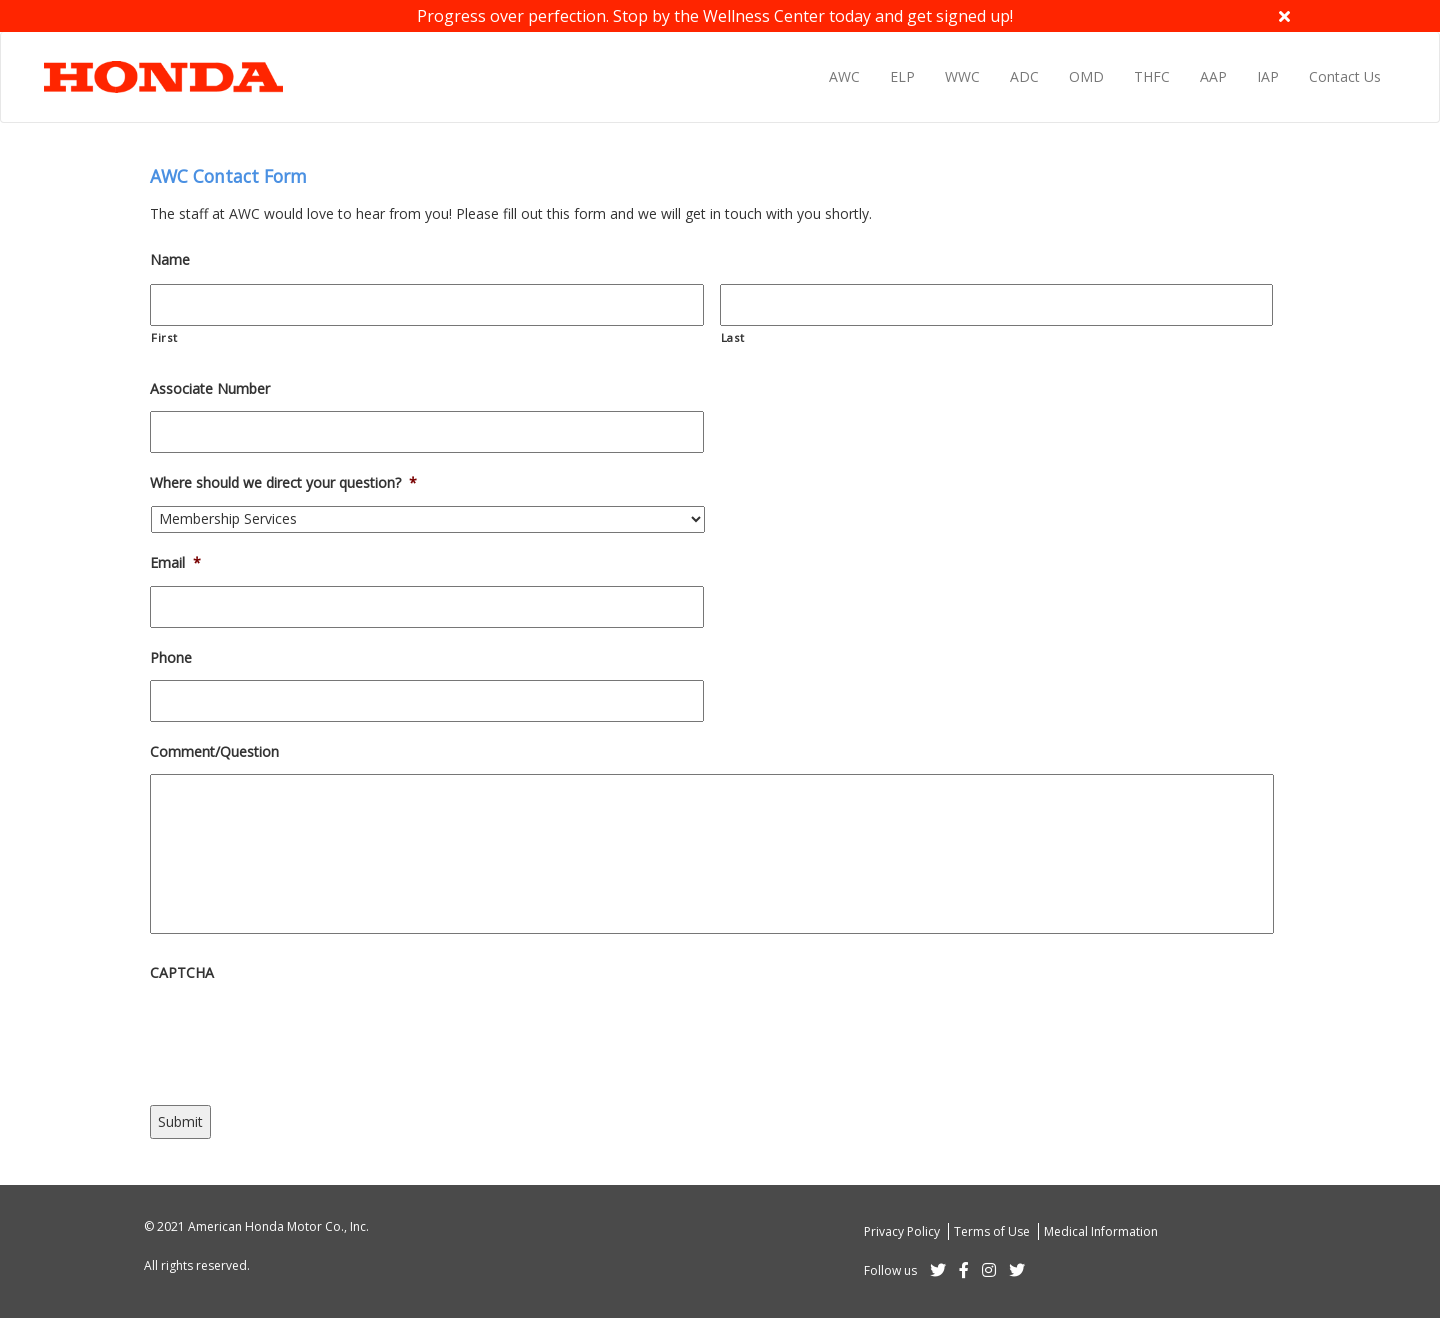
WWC (962, 76)
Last (733, 337)
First (164, 337)
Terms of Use (993, 1231)
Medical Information (1101, 1231)
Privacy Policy (903, 1231)
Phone (171, 658)
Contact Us (1345, 76)
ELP (902, 76)
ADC (1024, 76)
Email (175, 563)
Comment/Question (214, 752)
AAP (1213, 76)
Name (170, 260)
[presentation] (302, 1034)
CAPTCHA (182, 973)
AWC (844, 76)
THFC (1152, 76)
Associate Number (210, 389)
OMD (1086, 76)
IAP (1268, 76)
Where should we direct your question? (283, 483)
